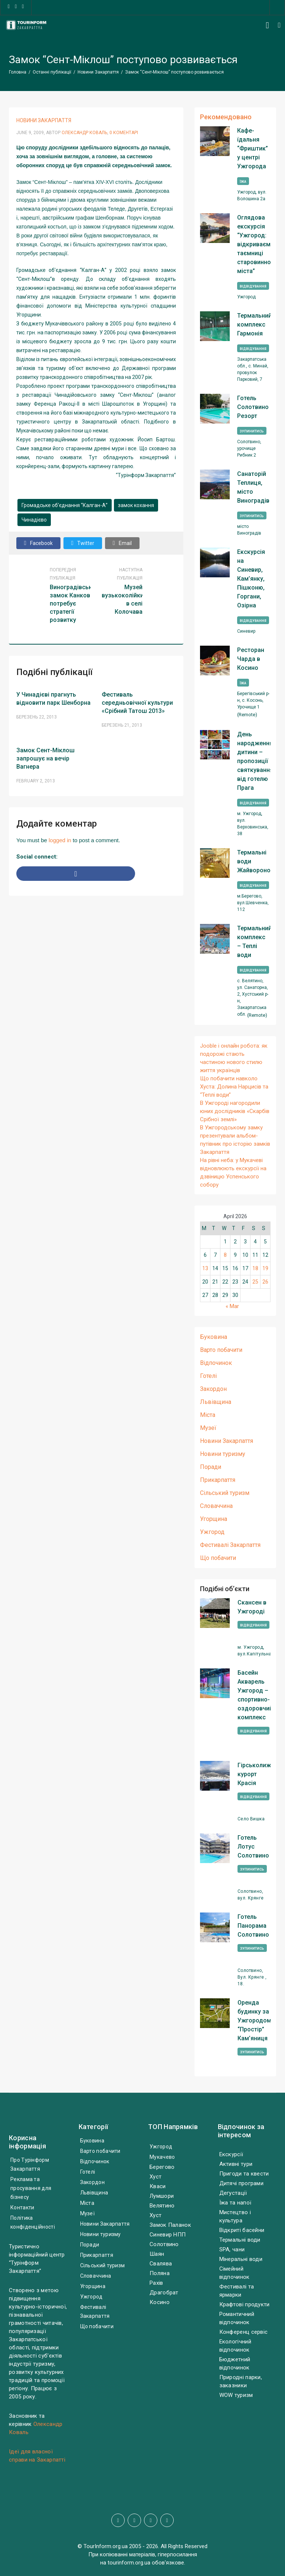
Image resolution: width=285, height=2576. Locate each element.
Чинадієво (34, 520)
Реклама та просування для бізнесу (30, 2188)
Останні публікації (52, 72)
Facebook (38, 543)
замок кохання (136, 505)
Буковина (213, 1336)
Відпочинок (216, 1362)
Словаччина (216, 1505)
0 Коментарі (123, 132)
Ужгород (212, 1531)
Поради (210, 1466)
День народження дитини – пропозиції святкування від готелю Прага (254, 761)
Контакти (22, 2207)
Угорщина (213, 1518)
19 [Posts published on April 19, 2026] (265, 1268)
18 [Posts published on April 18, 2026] (255, 1268)
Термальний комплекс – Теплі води (254, 941)
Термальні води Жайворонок (254, 861)
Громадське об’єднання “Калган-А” (65, 505)
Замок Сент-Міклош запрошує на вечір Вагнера (45, 758)
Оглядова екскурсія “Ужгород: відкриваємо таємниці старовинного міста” (254, 244)
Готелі (208, 1375)
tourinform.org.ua (129, 2562)
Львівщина (215, 1401)
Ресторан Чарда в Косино (250, 658)
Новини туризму (222, 1453)
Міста (207, 1414)
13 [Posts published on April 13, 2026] (205, 1268)
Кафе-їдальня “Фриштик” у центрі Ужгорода (252, 148)
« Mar (232, 1306)
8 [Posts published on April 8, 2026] (225, 1255)
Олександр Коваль (84, 132)
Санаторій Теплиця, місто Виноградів (253, 487)
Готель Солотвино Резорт (253, 407)
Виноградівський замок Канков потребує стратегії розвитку (74, 603)
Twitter (82, 543)
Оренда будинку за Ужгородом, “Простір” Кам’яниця (255, 2020)
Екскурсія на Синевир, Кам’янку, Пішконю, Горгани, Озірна (251, 578)
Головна (17, 72)
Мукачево (162, 2157)
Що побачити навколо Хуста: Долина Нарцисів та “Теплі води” (234, 1086)
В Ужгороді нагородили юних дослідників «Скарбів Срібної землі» (234, 1111)
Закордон (213, 1388)
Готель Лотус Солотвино (253, 1846)
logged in (60, 840)
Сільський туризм (224, 1492)
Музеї (208, 1427)
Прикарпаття (217, 1479)
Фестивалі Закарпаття (230, 1544)
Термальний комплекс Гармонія (254, 324)
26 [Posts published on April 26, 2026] (265, 1282)
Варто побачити (221, 1349)
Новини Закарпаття (98, 72)
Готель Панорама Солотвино (253, 1925)
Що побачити (218, 1557)
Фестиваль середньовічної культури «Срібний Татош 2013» (137, 702)
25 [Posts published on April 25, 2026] (255, 1282)
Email (122, 543)
